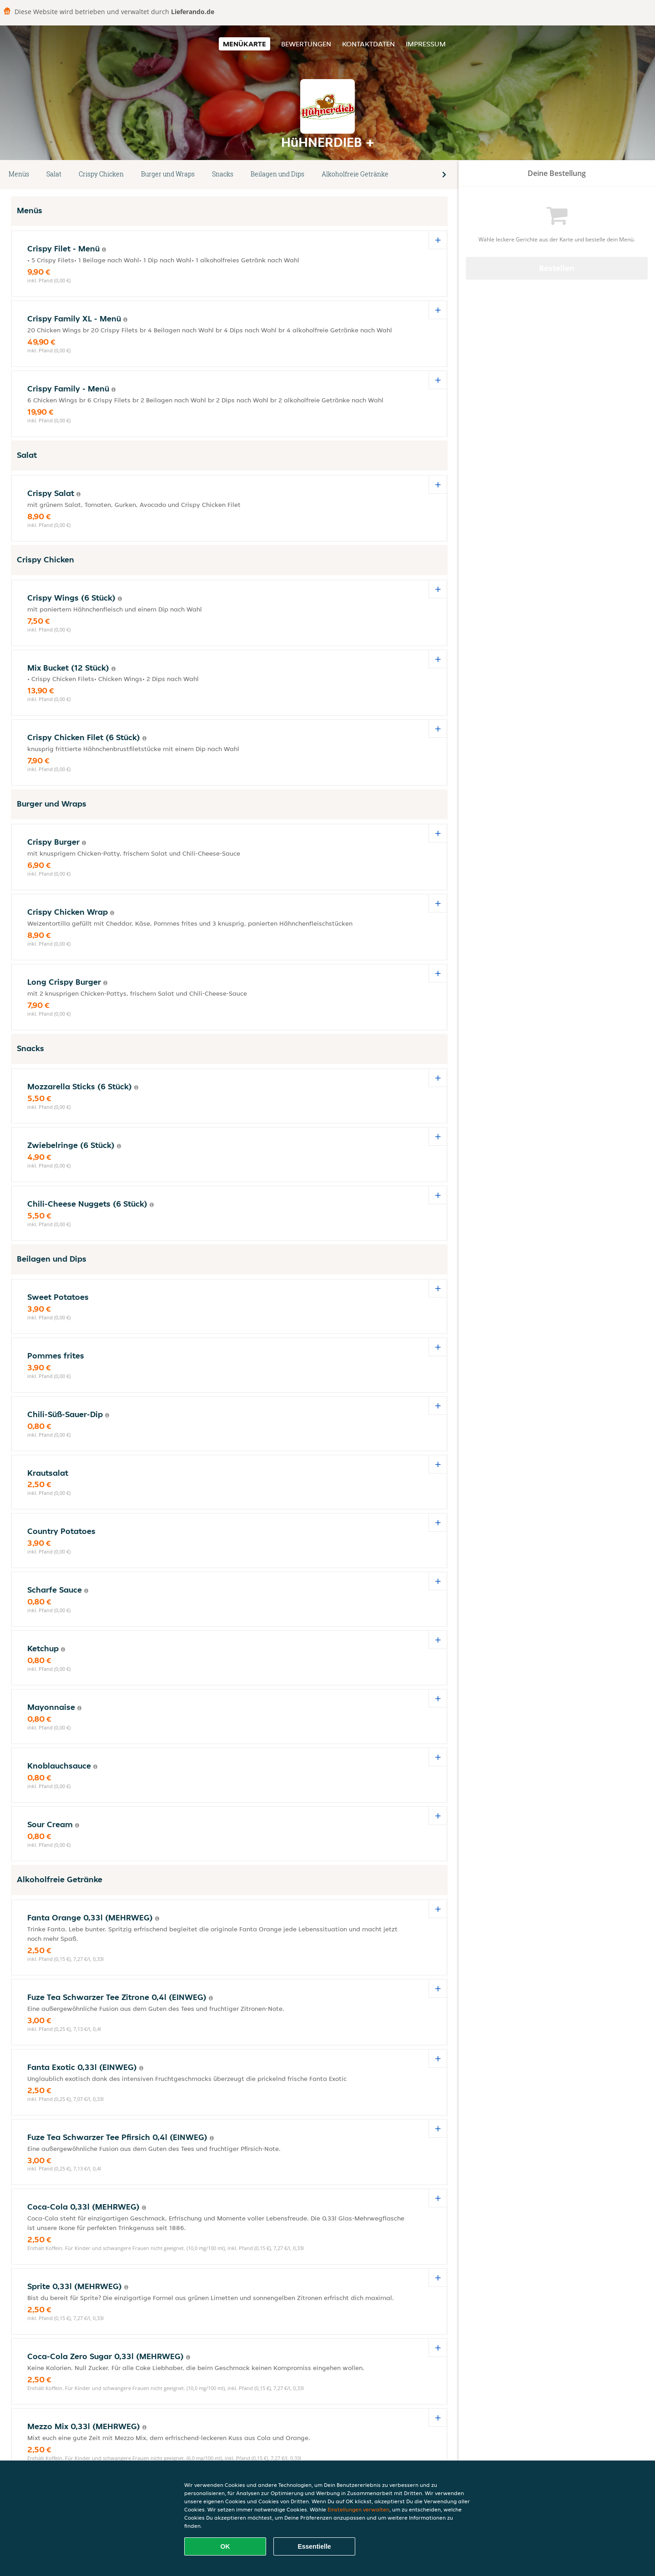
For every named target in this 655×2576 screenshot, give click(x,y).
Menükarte (244, 44)
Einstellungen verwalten (358, 2509)
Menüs (19, 174)
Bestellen (556, 268)
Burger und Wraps (168, 174)
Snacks (222, 174)
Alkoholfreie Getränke (355, 174)
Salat (53, 174)
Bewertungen (306, 44)
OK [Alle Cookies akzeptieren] (225, 2546)
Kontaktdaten (368, 44)
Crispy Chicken (101, 174)
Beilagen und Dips (277, 174)
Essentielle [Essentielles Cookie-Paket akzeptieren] (314, 2546)
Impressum (426, 44)
